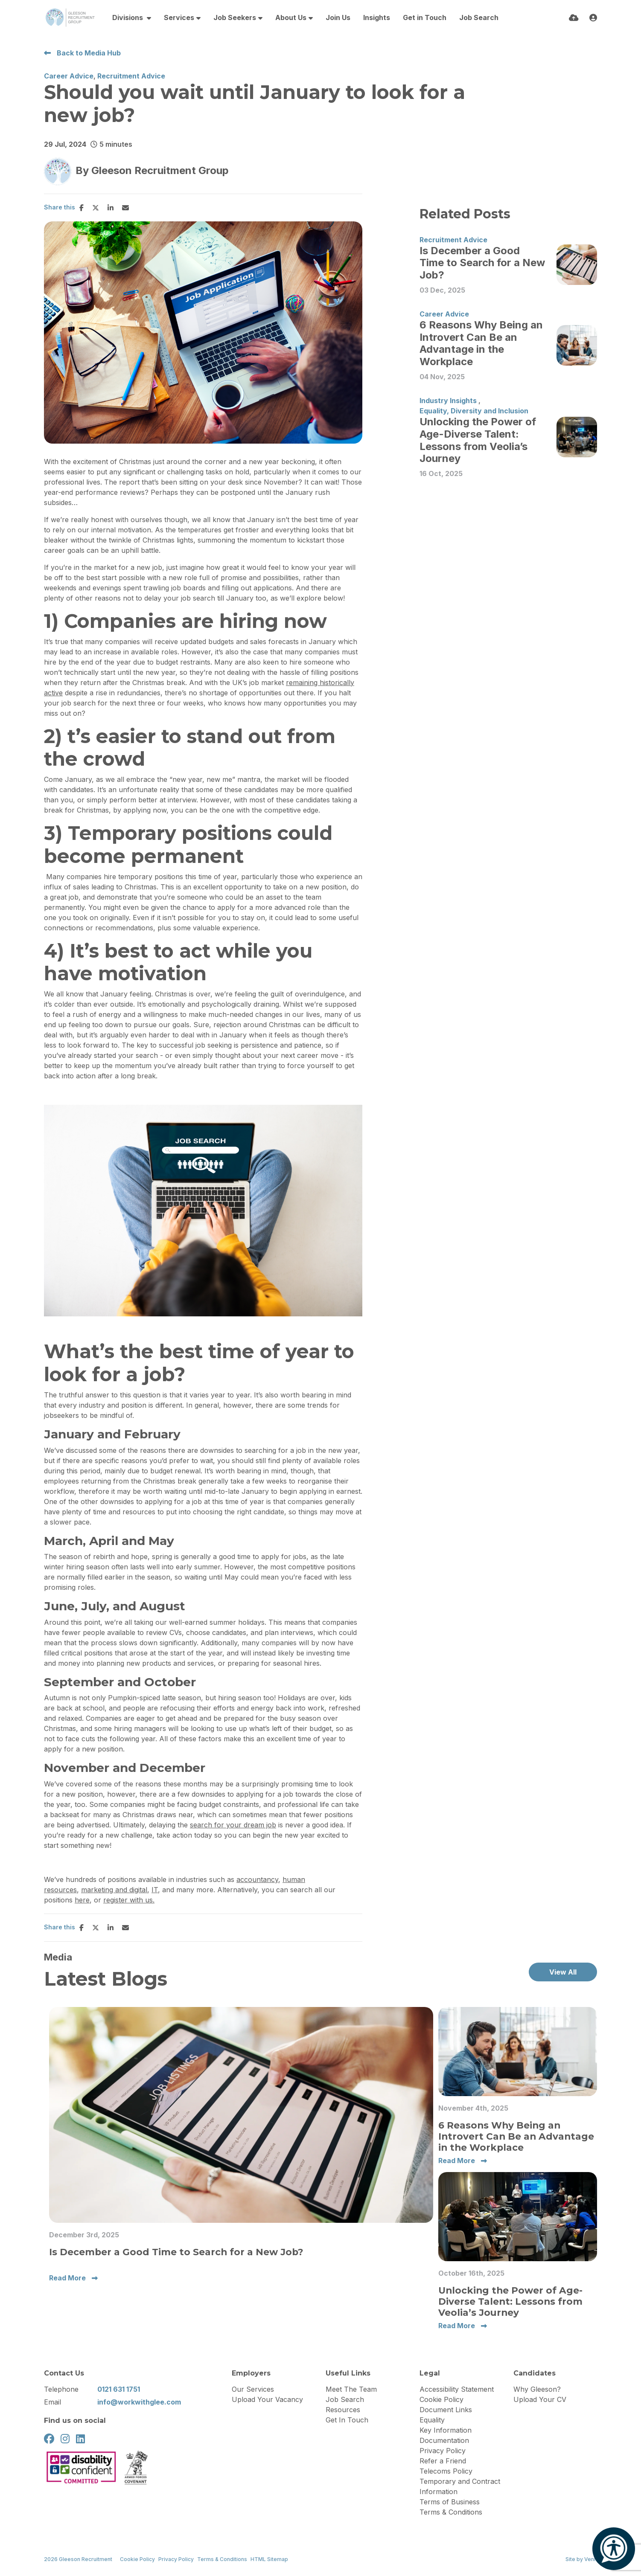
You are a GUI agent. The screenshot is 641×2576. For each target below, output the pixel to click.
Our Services (253, 2389)
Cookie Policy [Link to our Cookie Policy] (137, 2559)
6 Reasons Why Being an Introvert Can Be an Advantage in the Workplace (481, 343)
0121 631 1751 (118, 2389)
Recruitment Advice (131, 76)
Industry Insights (448, 400)
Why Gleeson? (537, 2389)
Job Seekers (234, 17)
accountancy (257, 1879)
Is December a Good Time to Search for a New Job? (482, 263)
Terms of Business (450, 2502)
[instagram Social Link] (65, 2439)
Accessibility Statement (457, 2389)
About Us (290, 17)
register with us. (128, 1900)
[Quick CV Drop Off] (574, 17)
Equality (432, 2420)
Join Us (338, 17)
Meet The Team (351, 2389)
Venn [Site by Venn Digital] (590, 2559)
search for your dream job (233, 1825)
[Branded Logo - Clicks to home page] (70, 17)
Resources (343, 2409)
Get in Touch (424, 17)
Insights (376, 17)
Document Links (446, 2409)
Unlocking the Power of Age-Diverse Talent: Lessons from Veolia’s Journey (478, 440)
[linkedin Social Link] (80, 2439)
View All (563, 1972)
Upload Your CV (539, 2399)
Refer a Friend (443, 2461)
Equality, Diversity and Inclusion (474, 411)
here (82, 1900)
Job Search (478, 17)
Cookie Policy (441, 2399)
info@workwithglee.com (139, 2402)
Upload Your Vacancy (267, 2399)
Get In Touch (347, 2420)
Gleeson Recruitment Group (160, 170)
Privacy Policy (443, 2450)
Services (179, 17)
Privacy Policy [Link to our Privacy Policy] (176, 2559)
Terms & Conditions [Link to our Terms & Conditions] (222, 2559)
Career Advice (68, 76)
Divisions (128, 17)
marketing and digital (114, 1889)
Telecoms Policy (446, 2471)
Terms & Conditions (451, 2512)
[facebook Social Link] (49, 2439)
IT (155, 1889)
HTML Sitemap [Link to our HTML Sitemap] (269, 2559)
